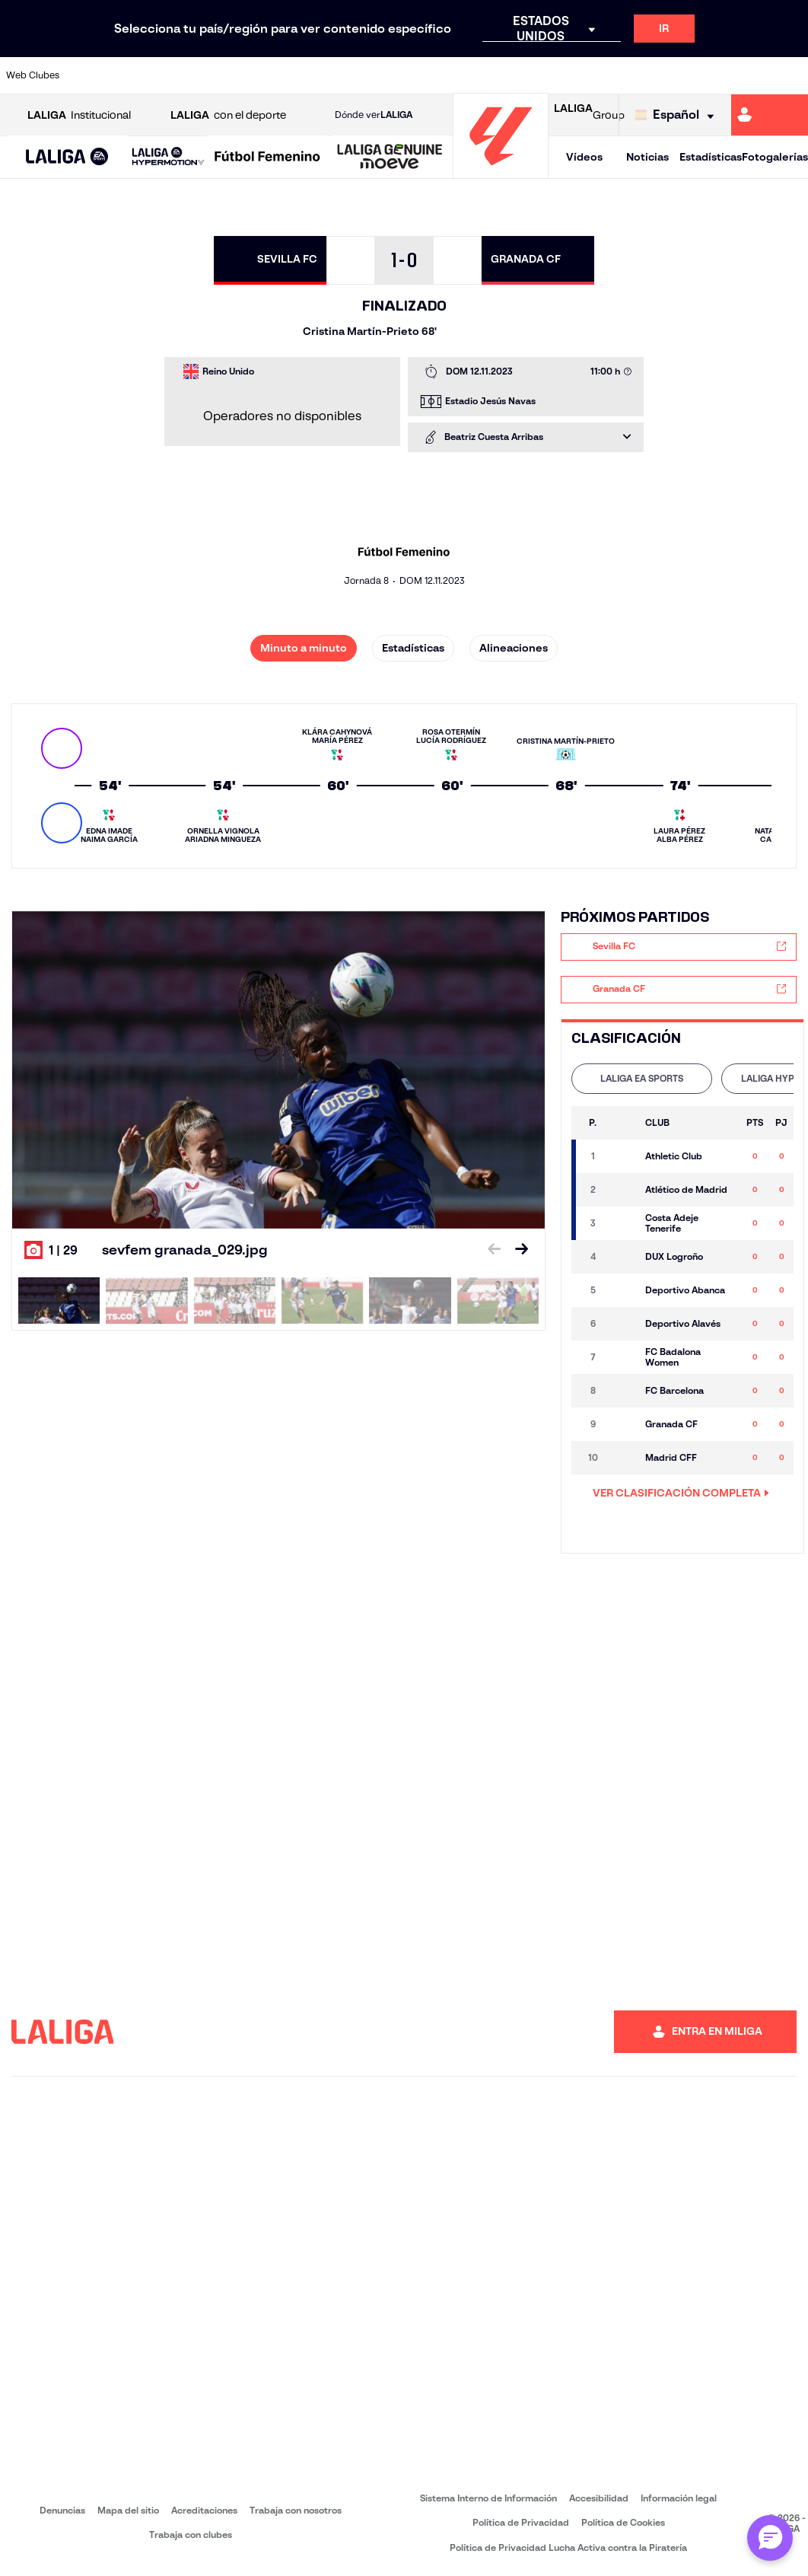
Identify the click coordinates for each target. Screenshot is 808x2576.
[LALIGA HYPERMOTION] (168, 157)
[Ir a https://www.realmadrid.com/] (642, 75)
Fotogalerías (775, 157)
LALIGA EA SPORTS (641, 1078)
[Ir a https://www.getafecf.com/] (344, 75)
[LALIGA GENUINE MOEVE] (390, 157)
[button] (67, 157)
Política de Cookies (623, 2522)
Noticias (647, 157)
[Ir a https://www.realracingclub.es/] (456, 75)
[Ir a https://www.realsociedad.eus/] (679, 75)
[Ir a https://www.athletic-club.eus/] (85, 75)
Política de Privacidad (520, 2522)
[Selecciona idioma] (678, 115)
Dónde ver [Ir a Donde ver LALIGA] (373, 115)
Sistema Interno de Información (488, 2498)
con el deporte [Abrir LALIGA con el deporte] (228, 115)
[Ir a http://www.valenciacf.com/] (753, 75)
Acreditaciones (204, 2510)
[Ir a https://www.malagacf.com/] (419, 75)
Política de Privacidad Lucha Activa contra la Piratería (568, 2547)
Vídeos (584, 157)
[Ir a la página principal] (500, 171)
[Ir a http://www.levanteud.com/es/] (382, 75)
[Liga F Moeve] (267, 157)
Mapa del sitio (128, 2510)
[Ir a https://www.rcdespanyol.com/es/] (567, 75)
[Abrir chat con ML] (770, 2538)
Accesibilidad (598, 2498)
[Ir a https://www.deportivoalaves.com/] (233, 75)
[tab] (641, 1078)
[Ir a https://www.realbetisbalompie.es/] (604, 75)
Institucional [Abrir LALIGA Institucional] (79, 115)
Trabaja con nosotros (296, 2510)
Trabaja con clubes (190, 2534)
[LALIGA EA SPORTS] (67, 157)
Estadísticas (710, 157)
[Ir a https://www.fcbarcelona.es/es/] (308, 75)
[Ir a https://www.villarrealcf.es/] (790, 75)
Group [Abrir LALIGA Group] (589, 115)
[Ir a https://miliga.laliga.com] (769, 114)
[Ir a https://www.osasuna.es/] (159, 75)
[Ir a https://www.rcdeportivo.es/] (530, 75)
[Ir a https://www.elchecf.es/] (270, 75)
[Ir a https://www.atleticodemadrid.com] (122, 75)
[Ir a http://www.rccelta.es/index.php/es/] (196, 75)
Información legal (679, 2498)
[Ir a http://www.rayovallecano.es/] (493, 75)
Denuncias (62, 2510)
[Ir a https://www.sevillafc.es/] (716, 75)
